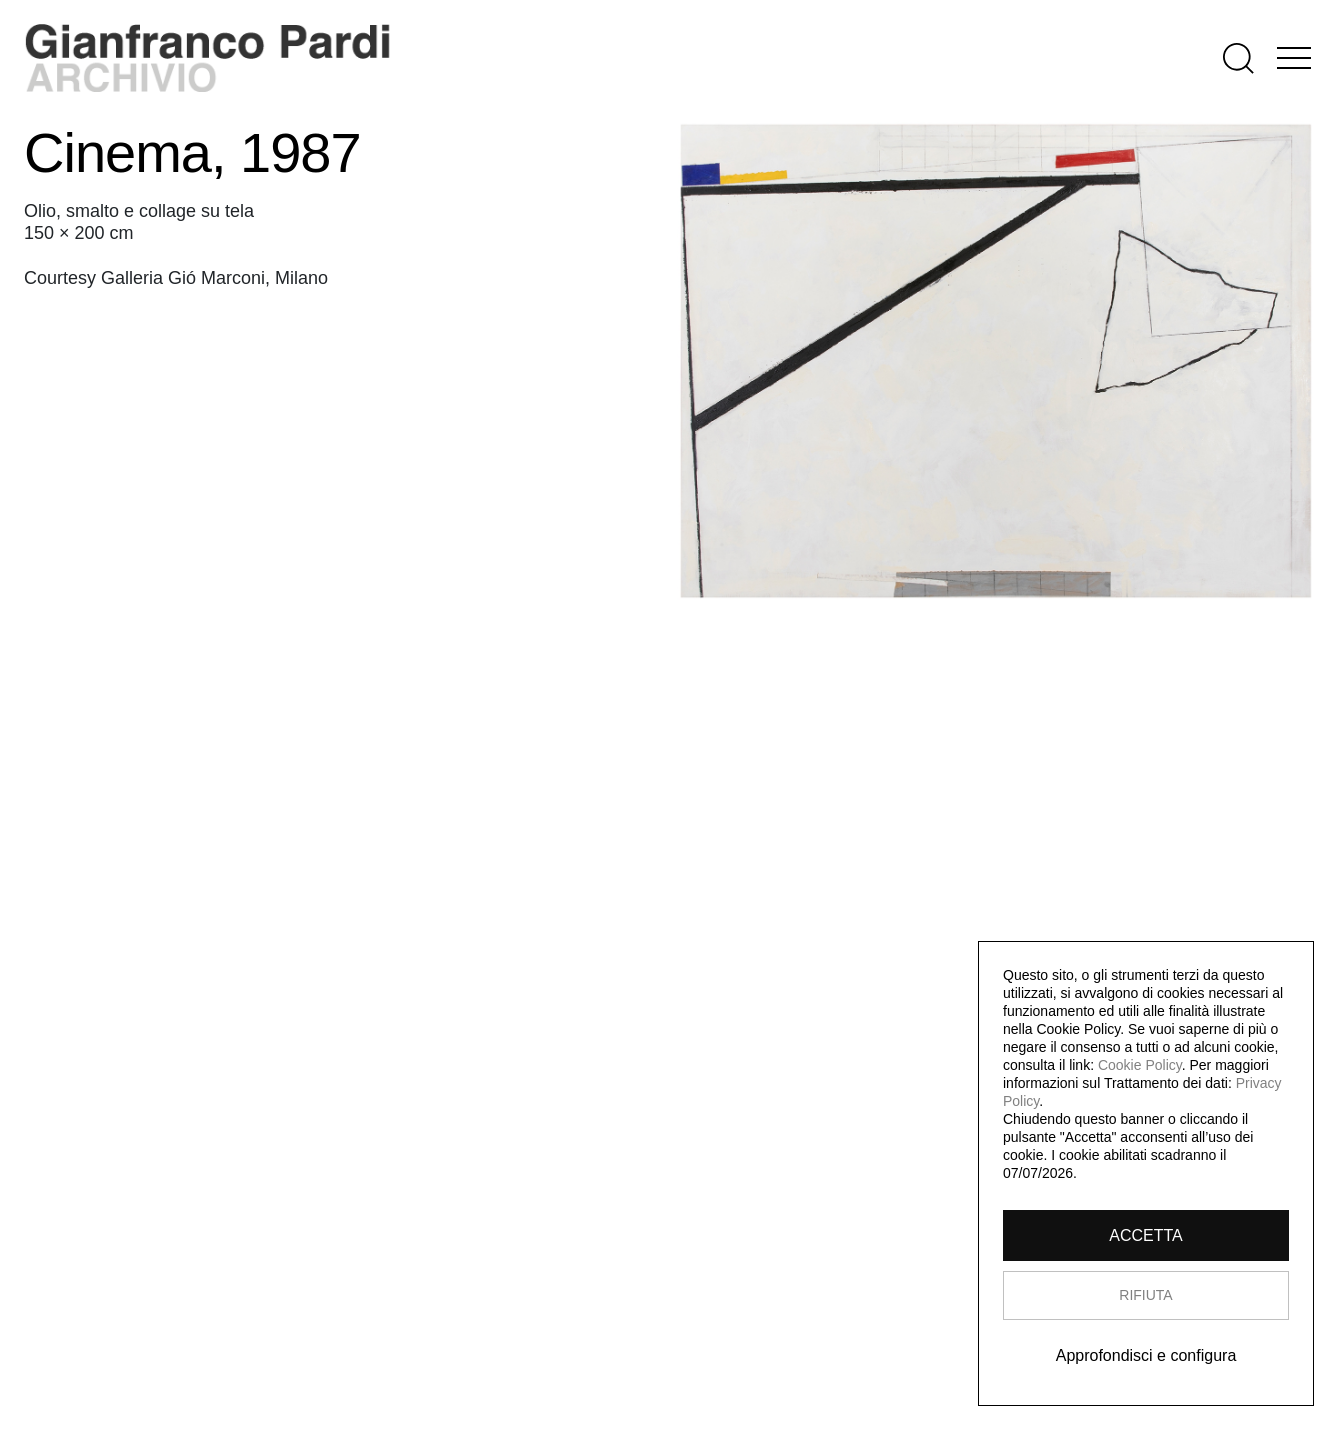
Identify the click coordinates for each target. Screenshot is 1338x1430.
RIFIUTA (1145, 1295)
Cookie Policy (1140, 1065)
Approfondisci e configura (1146, 1355)
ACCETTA (1145, 1235)
